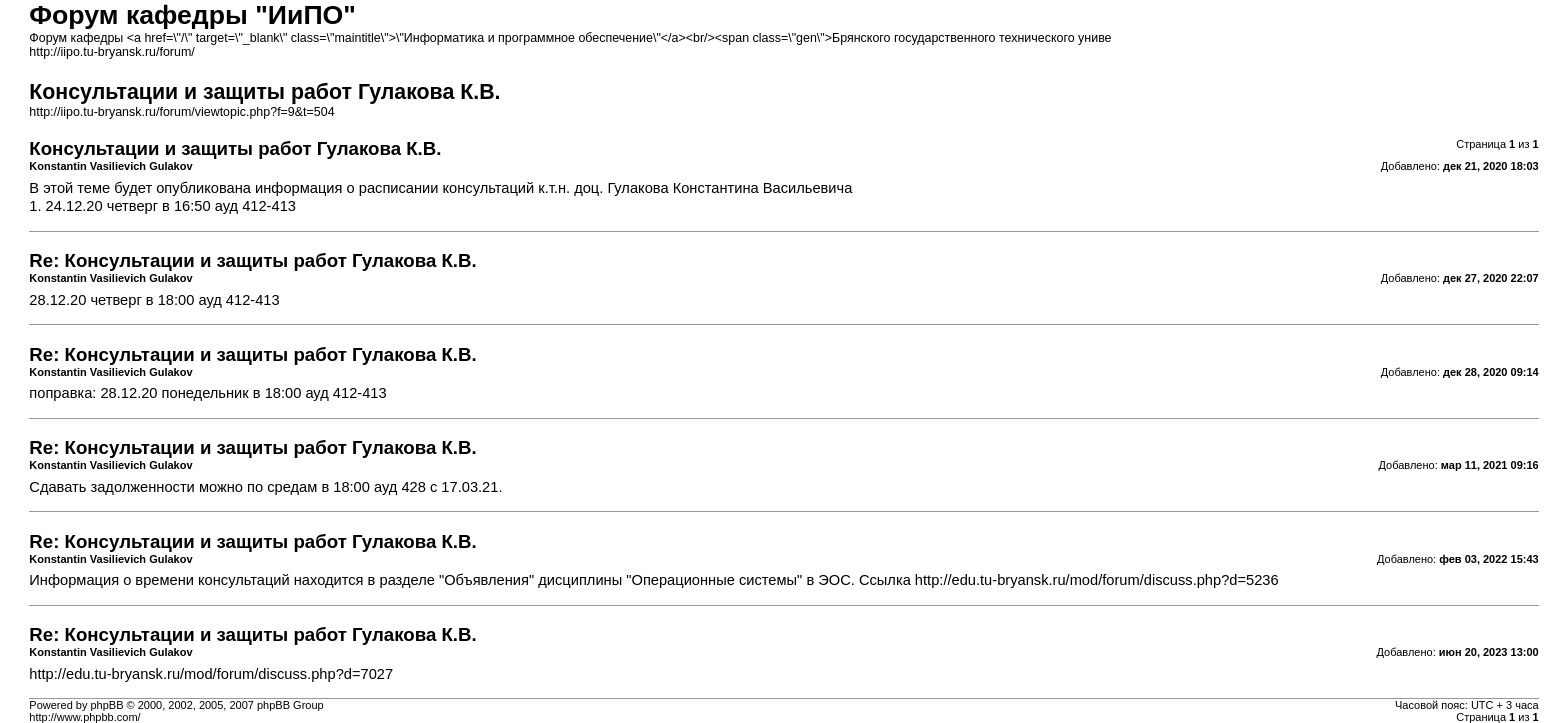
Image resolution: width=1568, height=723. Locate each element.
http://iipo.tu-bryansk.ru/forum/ (111, 52)
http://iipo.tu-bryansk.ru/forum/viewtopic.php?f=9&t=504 (181, 112)
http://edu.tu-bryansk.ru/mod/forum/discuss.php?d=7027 (211, 674)
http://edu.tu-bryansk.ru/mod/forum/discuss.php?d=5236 (1097, 580)
